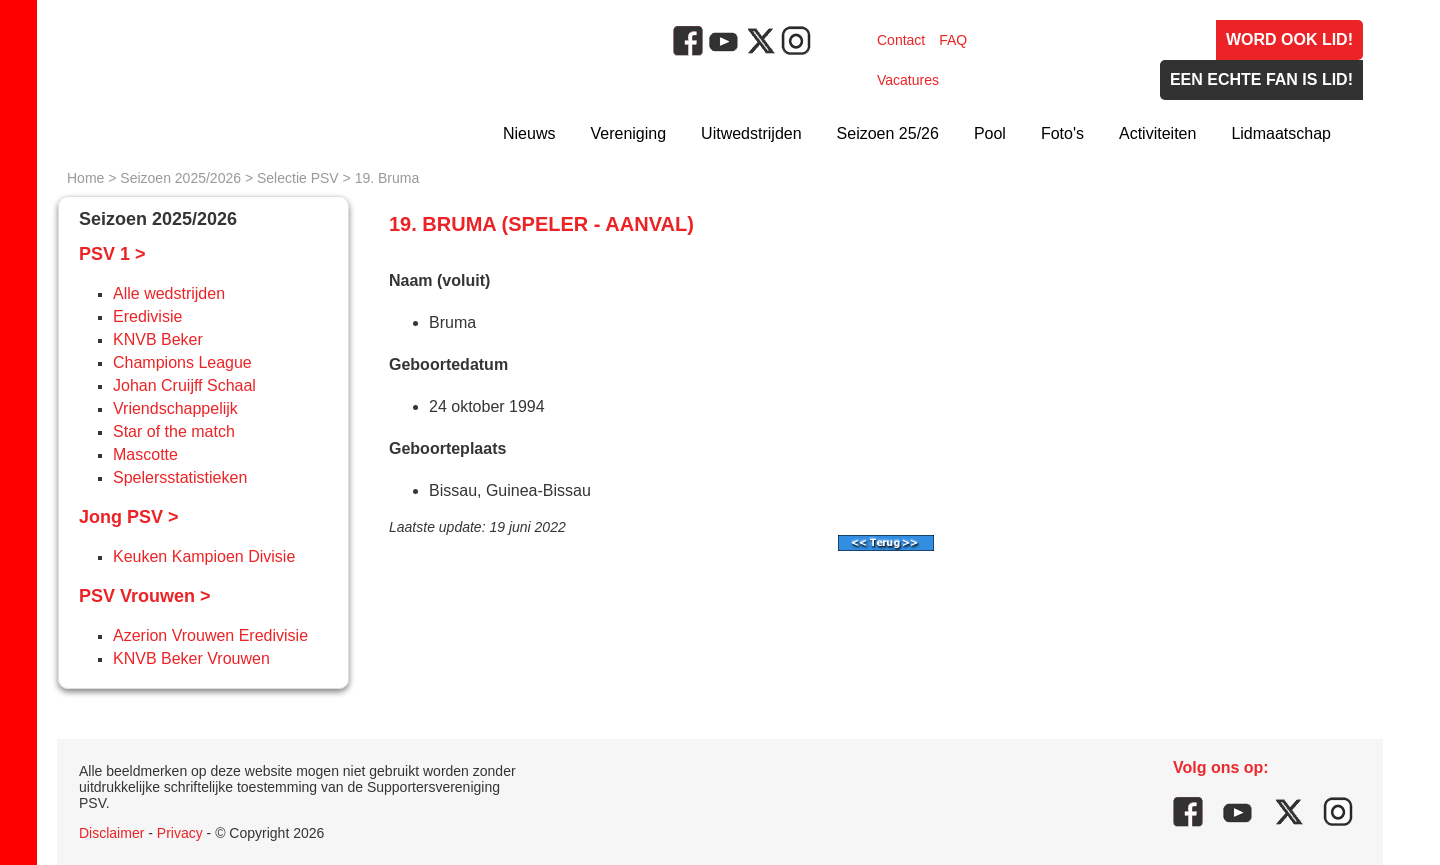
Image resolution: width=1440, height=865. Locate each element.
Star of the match (174, 431)
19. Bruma (387, 178)
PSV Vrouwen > (145, 596)
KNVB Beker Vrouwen (191, 658)
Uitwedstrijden (751, 133)
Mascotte (145, 454)
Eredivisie (147, 316)
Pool (990, 133)
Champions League (182, 362)
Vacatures (908, 80)
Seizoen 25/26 (888, 133)
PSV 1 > (112, 254)
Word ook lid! (1289, 39)
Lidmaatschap (1281, 133)
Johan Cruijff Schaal (184, 385)
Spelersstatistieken (180, 477)
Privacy (180, 833)
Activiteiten (1157, 133)
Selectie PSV (298, 178)
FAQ (953, 40)
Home (85, 178)
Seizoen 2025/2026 (180, 178)
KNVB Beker (158, 339)
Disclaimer (111, 833)
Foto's (1062, 133)
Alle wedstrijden (169, 293)
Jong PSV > (129, 517)
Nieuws (529, 133)
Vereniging (628, 133)
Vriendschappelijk (175, 408)
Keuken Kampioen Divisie (204, 556)
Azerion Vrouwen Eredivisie (210, 635)
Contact (901, 40)
